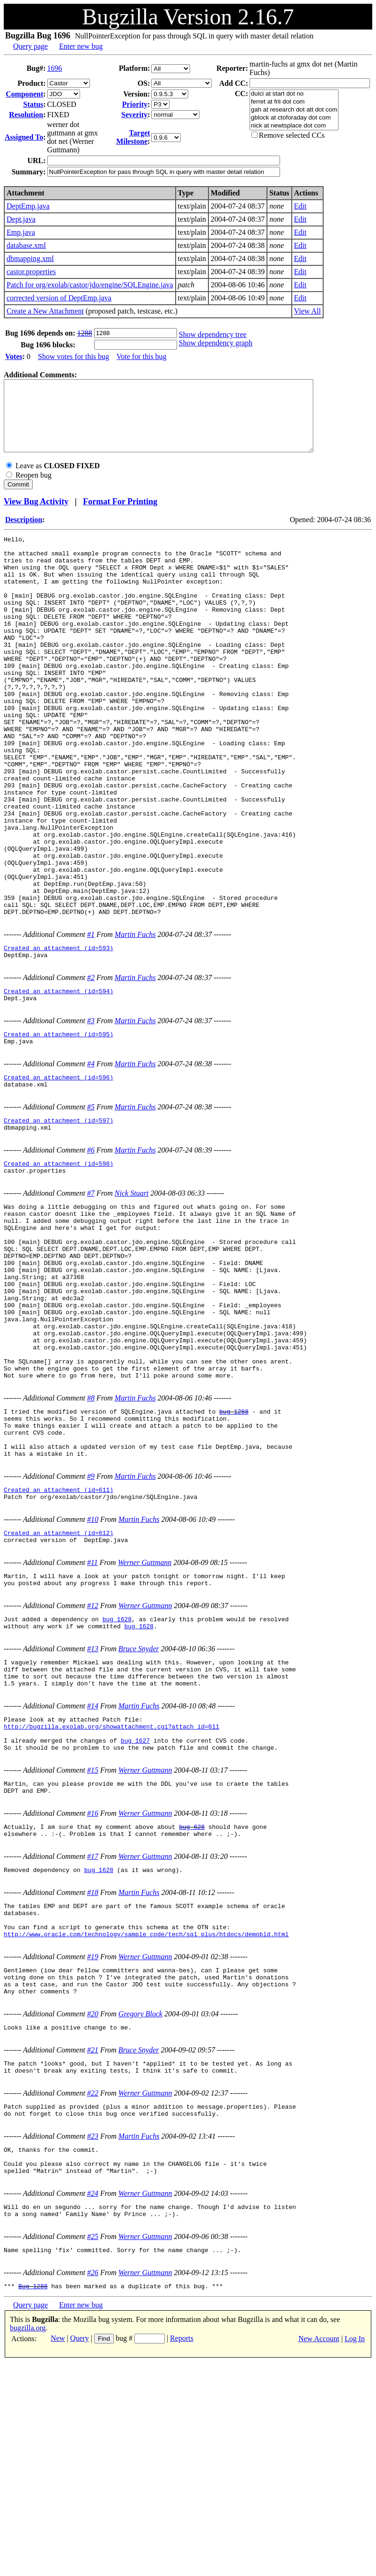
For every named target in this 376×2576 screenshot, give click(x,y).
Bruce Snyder (138, 1812)
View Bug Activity (36, 515)
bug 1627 (135, 1914)
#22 (92, 2293)
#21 (92, 2247)
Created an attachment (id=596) (58, 1177)
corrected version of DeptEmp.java (59, 298)
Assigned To (24, 137)
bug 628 (192, 2006)
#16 (92, 1992)
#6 (91, 1254)
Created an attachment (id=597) (58, 1223)
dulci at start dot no (294, 94)
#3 (91, 1116)
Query (79, 2552)
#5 (91, 1208)
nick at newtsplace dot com (294, 126)
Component (24, 94)
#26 (92, 2485)
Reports (181, 2552)
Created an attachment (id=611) (58, 1643)
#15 (92, 1946)
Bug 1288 (32, 2499)
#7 (91, 1300)
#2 (91, 1070)
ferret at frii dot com (294, 102)
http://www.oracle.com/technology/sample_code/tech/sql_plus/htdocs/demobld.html (146, 2123)
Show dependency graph (215, 343)
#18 (92, 2075)
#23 (92, 2339)
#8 (91, 1540)
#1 (91, 1024)
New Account (318, 2552)
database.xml (26, 245)
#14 (92, 1875)
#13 (92, 1812)
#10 (92, 1674)
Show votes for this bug (73, 356)
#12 (92, 1766)
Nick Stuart (131, 1300)
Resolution (26, 115)
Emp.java (21, 232)
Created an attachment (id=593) (58, 1039)
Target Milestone (133, 137)
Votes (13, 356)
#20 (92, 2209)
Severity (134, 115)
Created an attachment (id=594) (58, 1085)
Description (23, 534)
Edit (300, 206)
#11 (92, 1720)
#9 (91, 1628)
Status (33, 104)
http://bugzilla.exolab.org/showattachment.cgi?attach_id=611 (111, 1898)
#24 (92, 2401)
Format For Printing (120, 515)
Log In (355, 2552)
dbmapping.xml (30, 258)
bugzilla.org (28, 2542)
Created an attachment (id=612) (58, 1689)
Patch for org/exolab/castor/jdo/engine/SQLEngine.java (90, 285)
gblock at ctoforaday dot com (294, 118)
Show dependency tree (213, 334)
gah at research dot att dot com (294, 110)
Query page (30, 46)
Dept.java (21, 219)
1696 (54, 68)
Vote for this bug (142, 356)
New (58, 2552)
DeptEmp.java (28, 206)
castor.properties (31, 272)
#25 (92, 2447)
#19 (92, 2146)
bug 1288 (233, 1554)
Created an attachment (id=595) (58, 1131)
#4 (91, 1162)
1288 (84, 333)
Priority (134, 104)
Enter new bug (81, 46)
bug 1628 (117, 1780)
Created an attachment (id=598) (58, 1269)
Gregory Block (140, 2209)
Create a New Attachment (45, 311)
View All (307, 311)
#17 (92, 2038)
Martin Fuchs (135, 1024)
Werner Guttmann (145, 1720)
